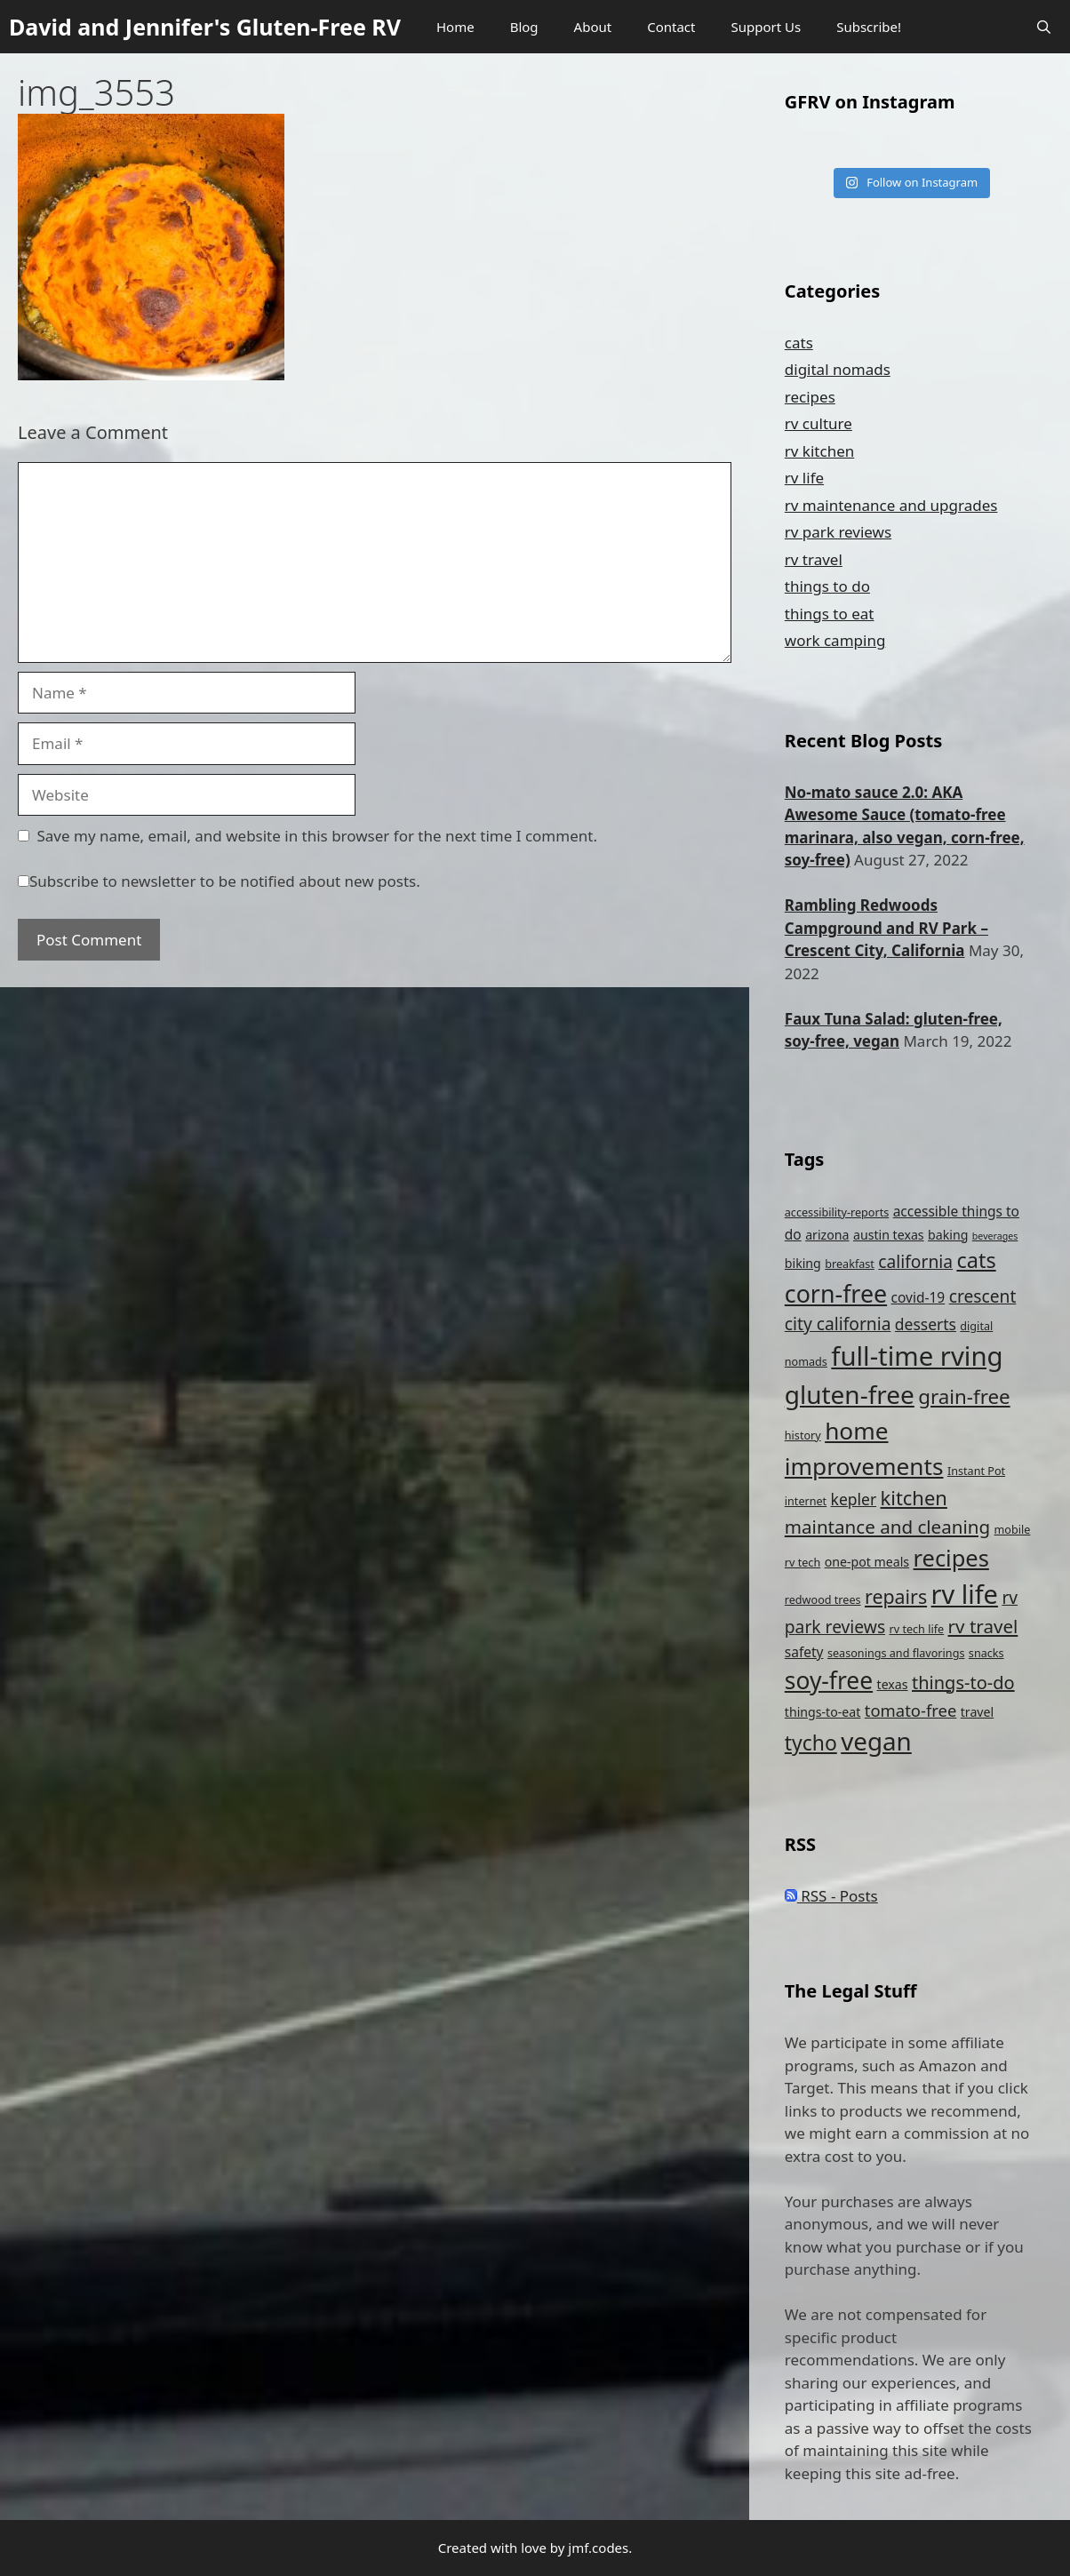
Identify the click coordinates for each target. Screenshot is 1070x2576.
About (593, 27)
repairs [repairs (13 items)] (896, 1596)
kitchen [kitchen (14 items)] (914, 1498)
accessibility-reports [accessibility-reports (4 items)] (837, 1212)
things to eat (829, 613)
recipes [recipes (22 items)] (951, 1558)
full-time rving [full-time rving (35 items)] (916, 1356)
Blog (524, 27)
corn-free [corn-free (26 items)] (836, 1293)
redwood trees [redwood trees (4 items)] (823, 1599)
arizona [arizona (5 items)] (827, 1234)
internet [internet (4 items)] (805, 1501)
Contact (671, 27)
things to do (827, 586)
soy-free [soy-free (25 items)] (829, 1680)
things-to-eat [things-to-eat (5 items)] (823, 1711)
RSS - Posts (831, 1896)
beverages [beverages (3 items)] (995, 1236)
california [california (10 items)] (915, 1261)
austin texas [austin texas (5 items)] (888, 1234)
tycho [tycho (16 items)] (811, 1743)
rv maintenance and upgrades (891, 505)
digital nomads (837, 369)
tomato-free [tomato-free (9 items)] (911, 1710)
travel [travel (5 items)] (977, 1711)
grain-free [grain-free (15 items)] (964, 1396)
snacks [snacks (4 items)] (986, 1653)
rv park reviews (838, 532)
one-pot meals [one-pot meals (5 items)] (867, 1561)
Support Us (766, 27)
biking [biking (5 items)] (803, 1263)
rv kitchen (819, 451)
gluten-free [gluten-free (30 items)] (849, 1394)
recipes (810, 397)
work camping (835, 640)
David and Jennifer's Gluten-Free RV (205, 27)
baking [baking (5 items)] (948, 1234)
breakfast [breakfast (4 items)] (849, 1264)
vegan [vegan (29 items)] (876, 1741)
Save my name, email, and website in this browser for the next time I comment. (317, 835)
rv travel (813, 559)
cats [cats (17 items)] (975, 1260)
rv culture (818, 423)
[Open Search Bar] (1044, 26)
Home (455, 27)
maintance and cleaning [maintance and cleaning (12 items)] (887, 1526)
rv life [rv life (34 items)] (964, 1593)
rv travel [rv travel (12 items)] (983, 1626)
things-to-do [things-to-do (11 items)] (963, 1683)
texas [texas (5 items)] (892, 1684)
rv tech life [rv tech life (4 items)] (917, 1629)
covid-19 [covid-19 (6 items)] (918, 1297)
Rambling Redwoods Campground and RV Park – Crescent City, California (886, 928)
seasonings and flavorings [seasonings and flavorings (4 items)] (895, 1653)
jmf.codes (598, 2547)
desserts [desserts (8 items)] (925, 1324)
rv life (804, 477)
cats (799, 342)
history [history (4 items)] (803, 1435)
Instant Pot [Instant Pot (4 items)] (976, 1471)
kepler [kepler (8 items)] (854, 1499)
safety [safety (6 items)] (804, 1652)
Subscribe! (868, 27)
